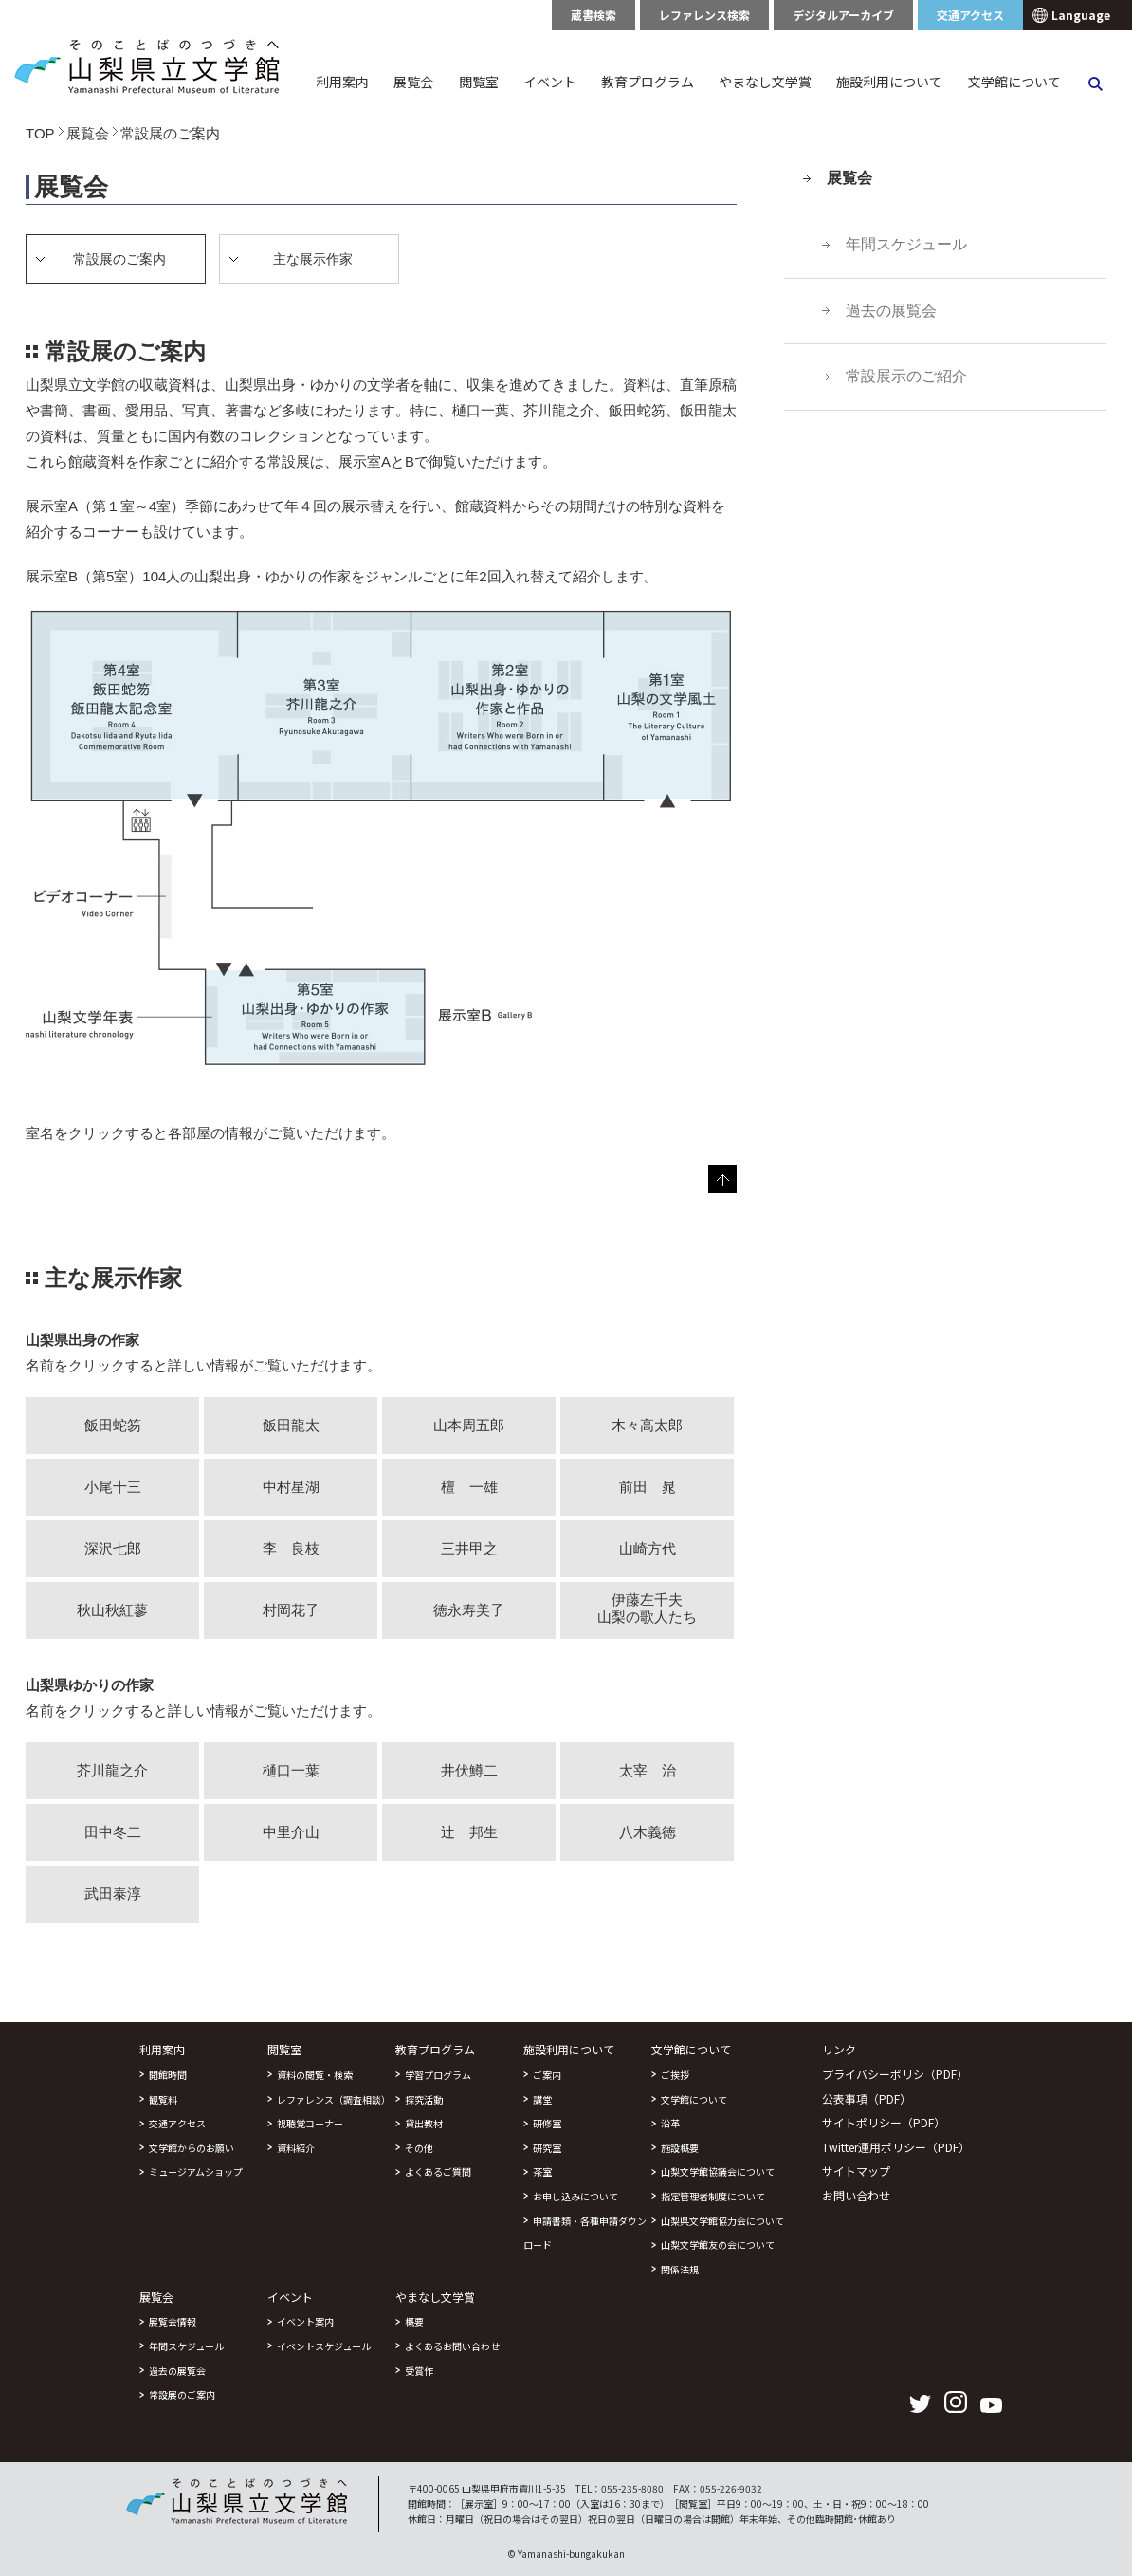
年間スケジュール (906, 244)
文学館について (1014, 81)
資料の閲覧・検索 (315, 2075)
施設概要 (680, 2148)
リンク (839, 2049)
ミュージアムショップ (196, 2171)
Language (1080, 15)
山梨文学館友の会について (718, 2244)
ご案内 (547, 2075)
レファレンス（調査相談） (334, 2099)
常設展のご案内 (182, 2394)
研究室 (547, 2148)
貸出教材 (424, 2123)
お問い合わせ (856, 2195)
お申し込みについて (575, 2196)
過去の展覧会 (891, 311)
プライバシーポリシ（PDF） (895, 2074)
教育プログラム (647, 81)
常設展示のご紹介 (906, 376)
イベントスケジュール (324, 2346)
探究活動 (424, 2099)
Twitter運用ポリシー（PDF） (896, 2147)
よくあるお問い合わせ (452, 2346)
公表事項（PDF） (866, 2098)
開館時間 (168, 2075)
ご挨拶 (675, 2075)
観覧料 (163, 2099)
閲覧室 (479, 81)
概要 (414, 2321)
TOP (40, 133)
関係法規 (680, 2269)
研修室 (547, 2123)
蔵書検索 (593, 15)
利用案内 (342, 81)
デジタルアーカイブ (843, 15)
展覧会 (413, 81)
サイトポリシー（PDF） (883, 2122)
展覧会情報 (172, 2321)
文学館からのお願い (191, 2148)
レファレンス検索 (704, 15)
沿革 (670, 2123)
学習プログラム (438, 2075)
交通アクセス (970, 15)
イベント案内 (305, 2321)
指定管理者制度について (713, 2196)
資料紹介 (296, 2148)
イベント (549, 81)
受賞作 (419, 2371)
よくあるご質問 (438, 2171)
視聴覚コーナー (310, 2123)
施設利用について (889, 81)
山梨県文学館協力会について (722, 2221)
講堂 (542, 2099)
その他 (419, 2148)
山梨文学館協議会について (718, 2171)
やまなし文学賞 (765, 81)
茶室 (542, 2171)
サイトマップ (856, 2170)
